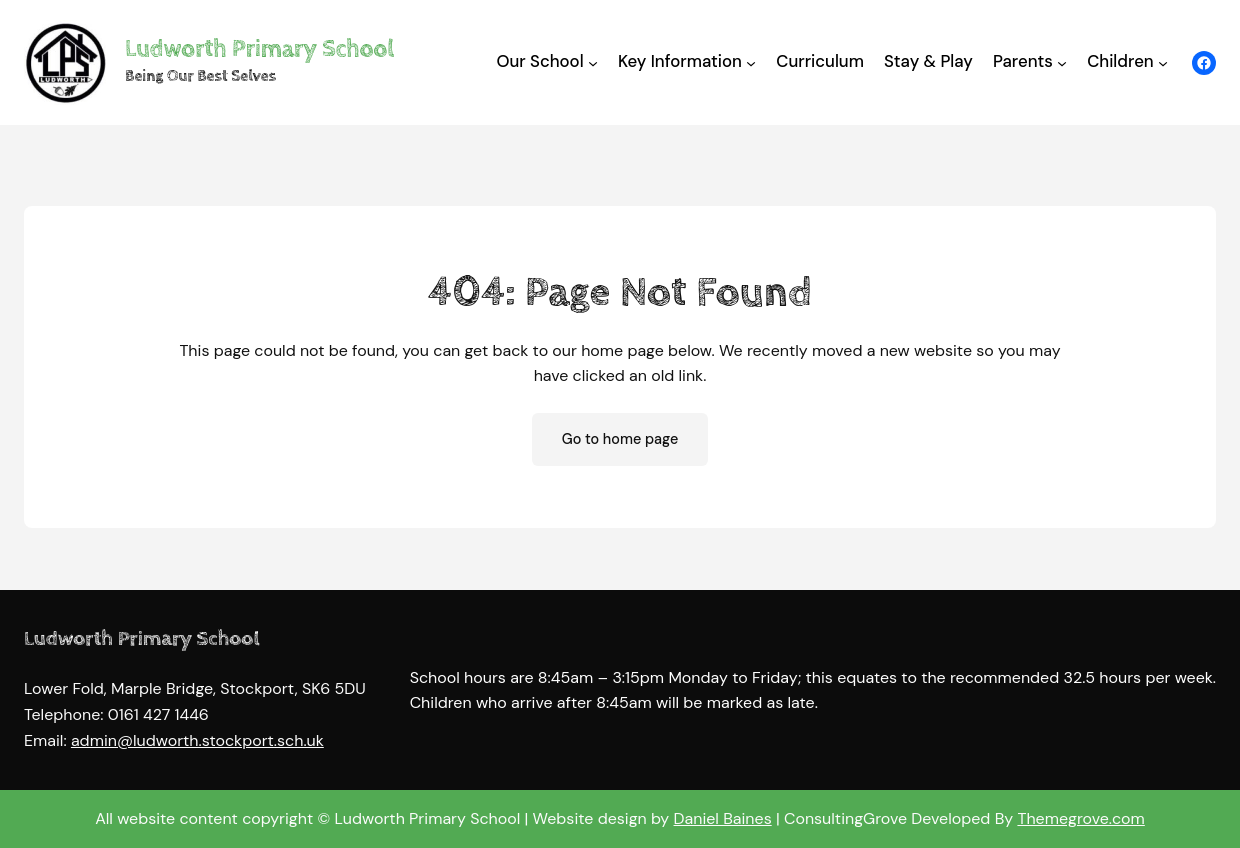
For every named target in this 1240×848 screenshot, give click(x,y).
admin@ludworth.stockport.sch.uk (197, 740)
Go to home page (620, 439)
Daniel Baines (723, 819)
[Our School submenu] (593, 62)
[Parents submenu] (1062, 62)
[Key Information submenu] (751, 62)
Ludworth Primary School (259, 49)
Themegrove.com (1080, 819)
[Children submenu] (1163, 62)
